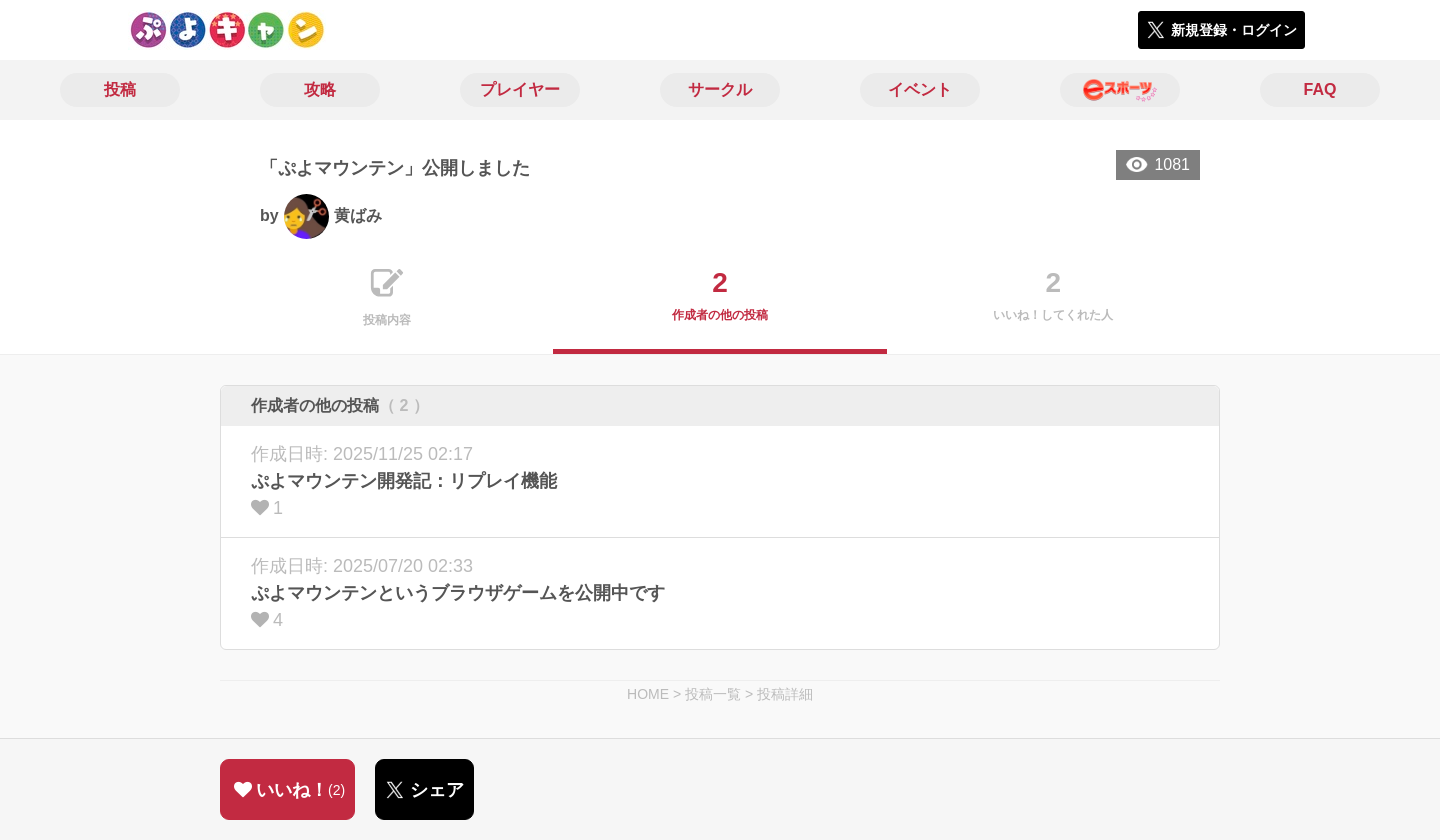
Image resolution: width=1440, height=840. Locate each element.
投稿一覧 (713, 694)
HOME (648, 694)
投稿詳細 (785, 694)
